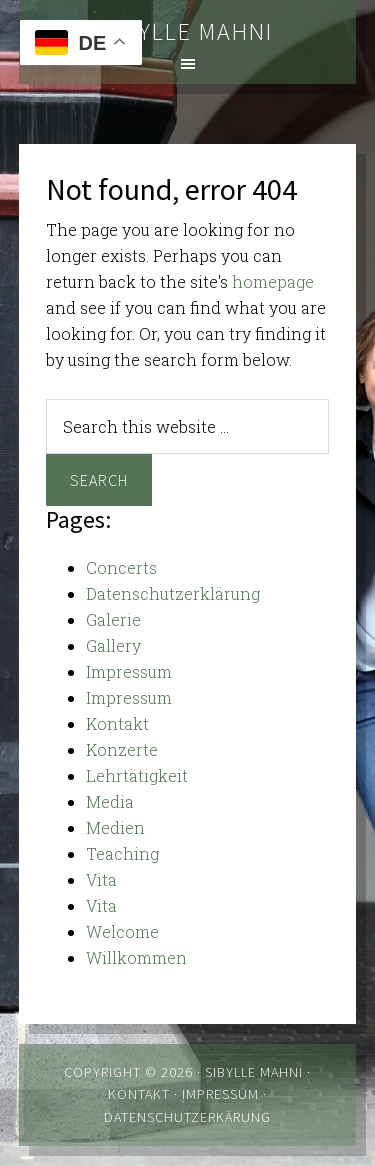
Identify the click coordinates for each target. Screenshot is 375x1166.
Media (110, 801)
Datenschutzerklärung (173, 593)
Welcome (122, 931)
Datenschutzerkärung (187, 1117)
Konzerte (122, 749)
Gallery (113, 645)
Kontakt (117, 723)
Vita (101, 879)
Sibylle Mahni (188, 31)
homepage (273, 281)
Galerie (113, 619)
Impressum (129, 671)
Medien (115, 827)
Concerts (121, 567)
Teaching (122, 853)
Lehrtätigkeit (137, 775)
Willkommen (136, 957)
